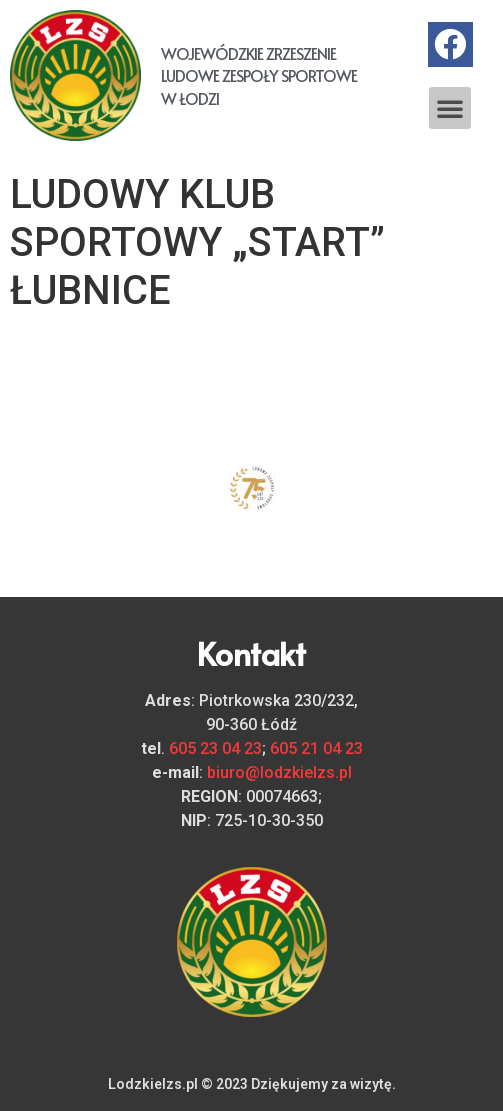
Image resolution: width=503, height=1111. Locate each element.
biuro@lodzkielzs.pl (279, 772)
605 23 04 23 (215, 748)
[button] (450, 108)
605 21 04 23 (316, 748)
